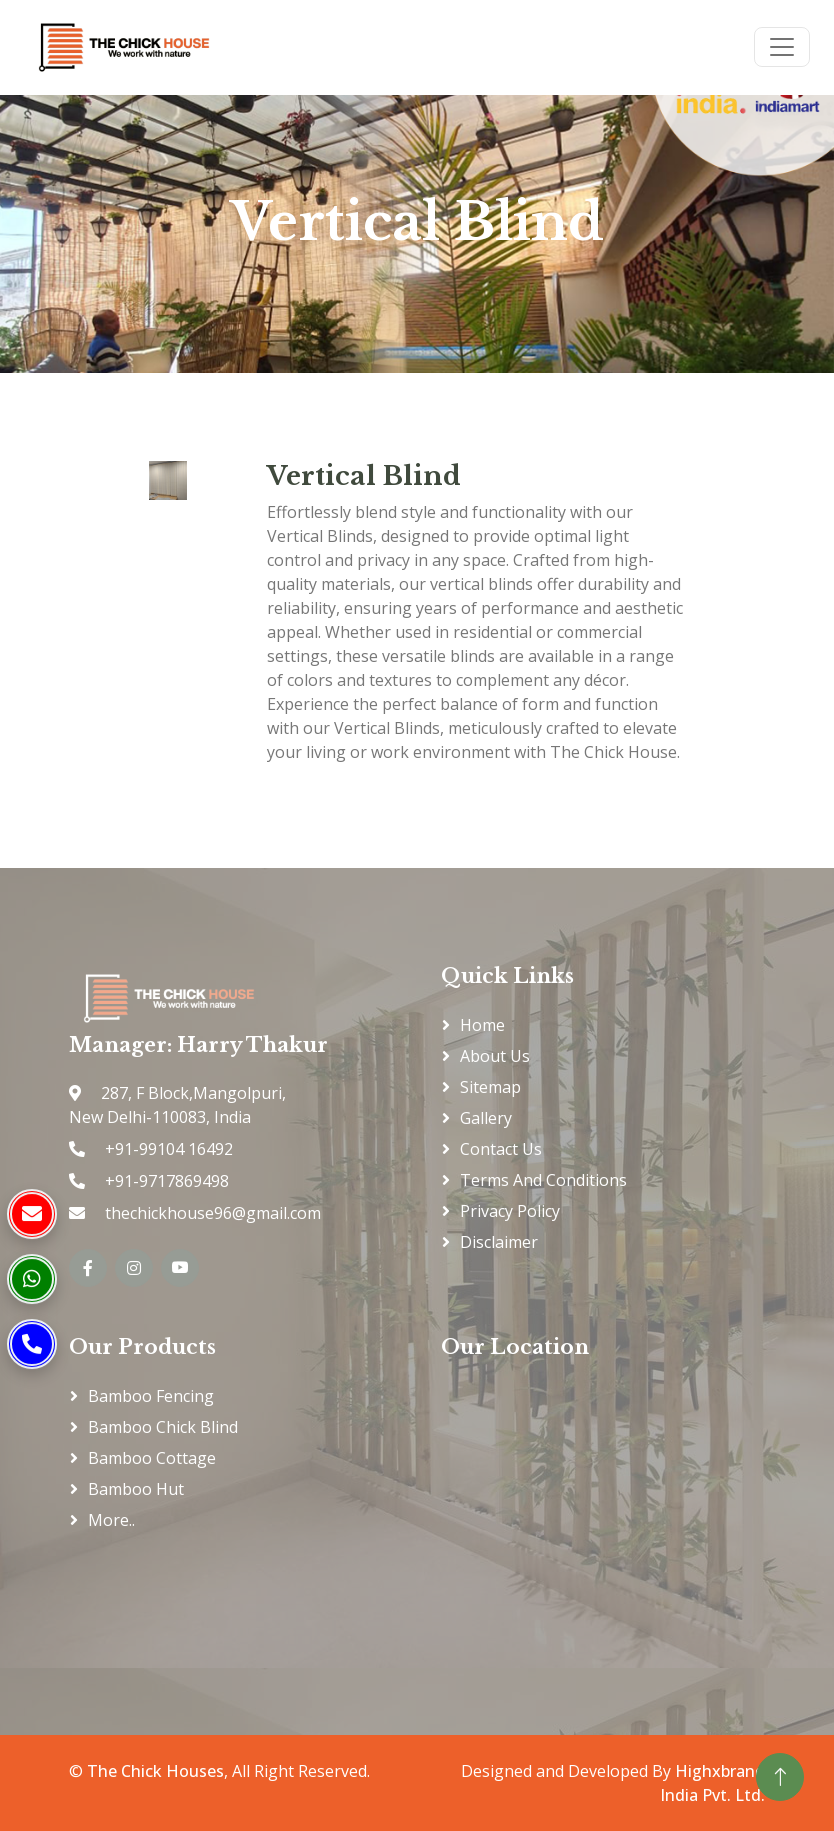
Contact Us (501, 1149)
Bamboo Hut (136, 1489)
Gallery (486, 1118)
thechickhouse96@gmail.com (211, 1213)
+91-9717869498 (165, 1181)
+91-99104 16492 (167, 1149)
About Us (495, 1056)
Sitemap (490, 1087)
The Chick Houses (155, 1771)
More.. (111, 1520)
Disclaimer (499, 1242)
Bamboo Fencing (151, 1396)
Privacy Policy (510, 1211)
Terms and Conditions (543, 1180)
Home (482, 1025)
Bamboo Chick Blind (163, 1427)
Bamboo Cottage (152, 1458)
